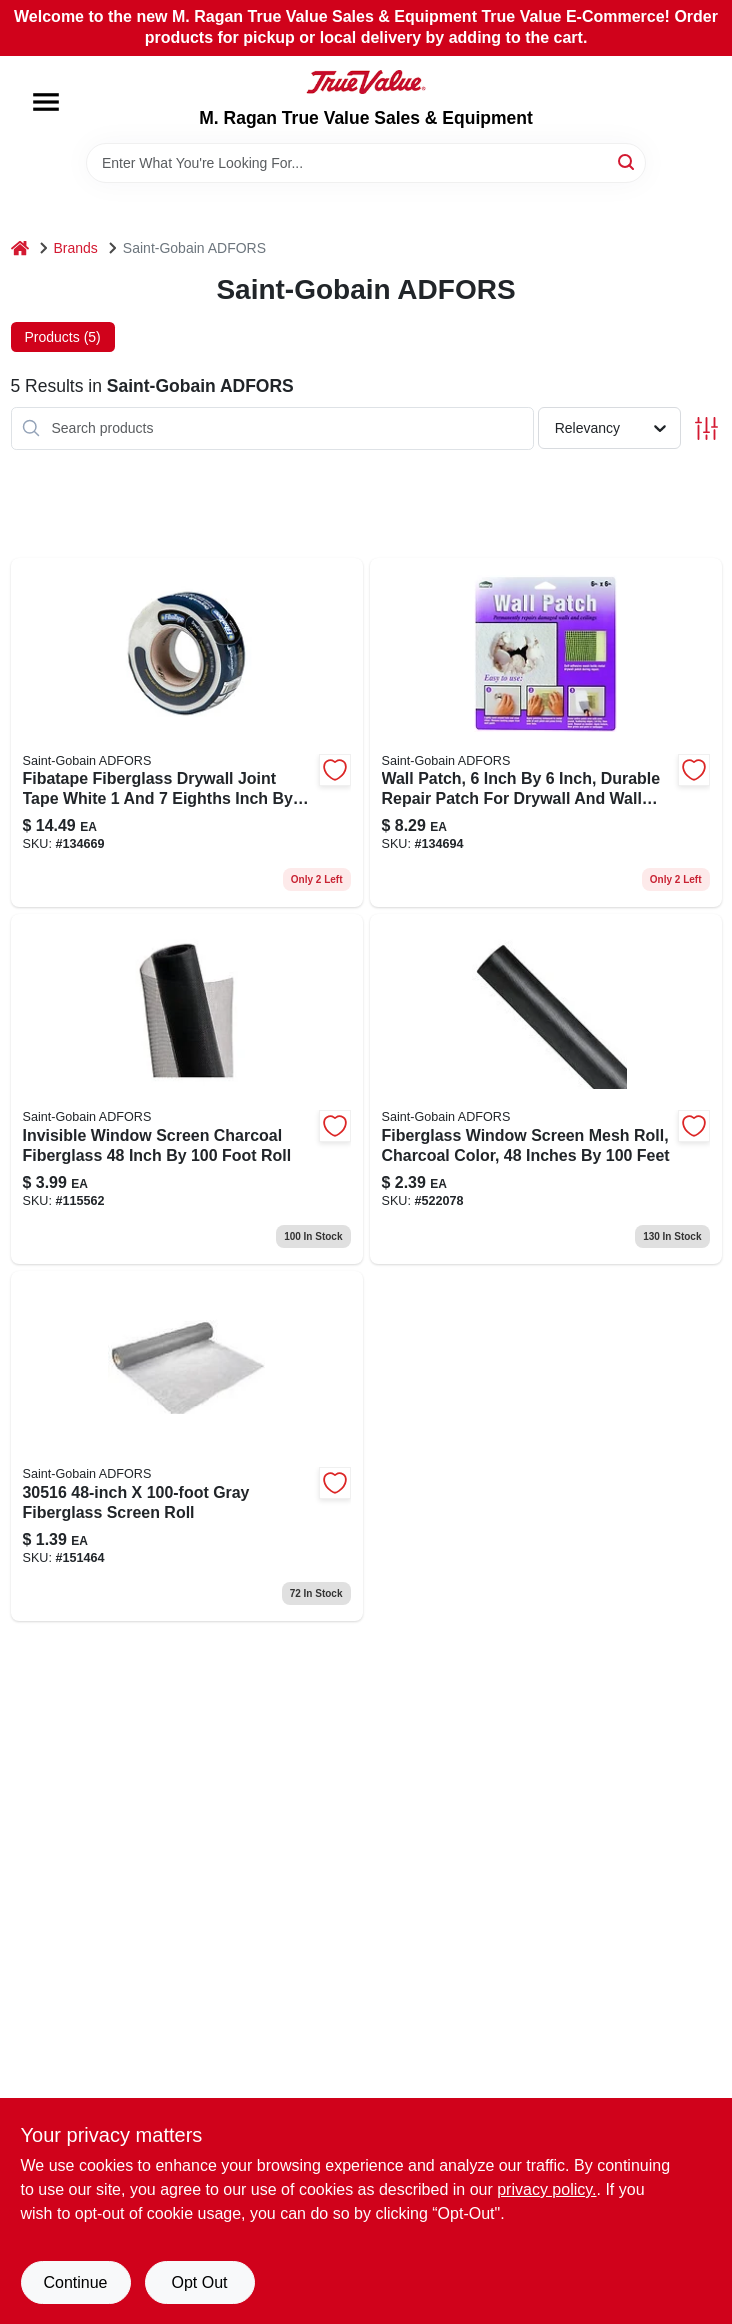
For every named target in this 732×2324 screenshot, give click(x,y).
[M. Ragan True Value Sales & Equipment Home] (366, 82)
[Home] (20, 248)
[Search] (627, 161)
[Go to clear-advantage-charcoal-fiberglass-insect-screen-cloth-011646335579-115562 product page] (187, 1089)
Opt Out (199, 2282)
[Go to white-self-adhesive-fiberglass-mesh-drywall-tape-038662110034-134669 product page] (187, 733)
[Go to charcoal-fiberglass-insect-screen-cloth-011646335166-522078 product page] (546, 1089)
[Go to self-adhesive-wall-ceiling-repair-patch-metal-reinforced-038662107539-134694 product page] (546, 733)
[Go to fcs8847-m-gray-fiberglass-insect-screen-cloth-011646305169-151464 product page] (187, 1446)
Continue (75, 2282)
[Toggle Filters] (706, 428)
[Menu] (46, 102)
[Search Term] (366, 163)
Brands (76, 248)
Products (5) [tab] (63, 337)
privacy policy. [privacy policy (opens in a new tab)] (546, 2189)
